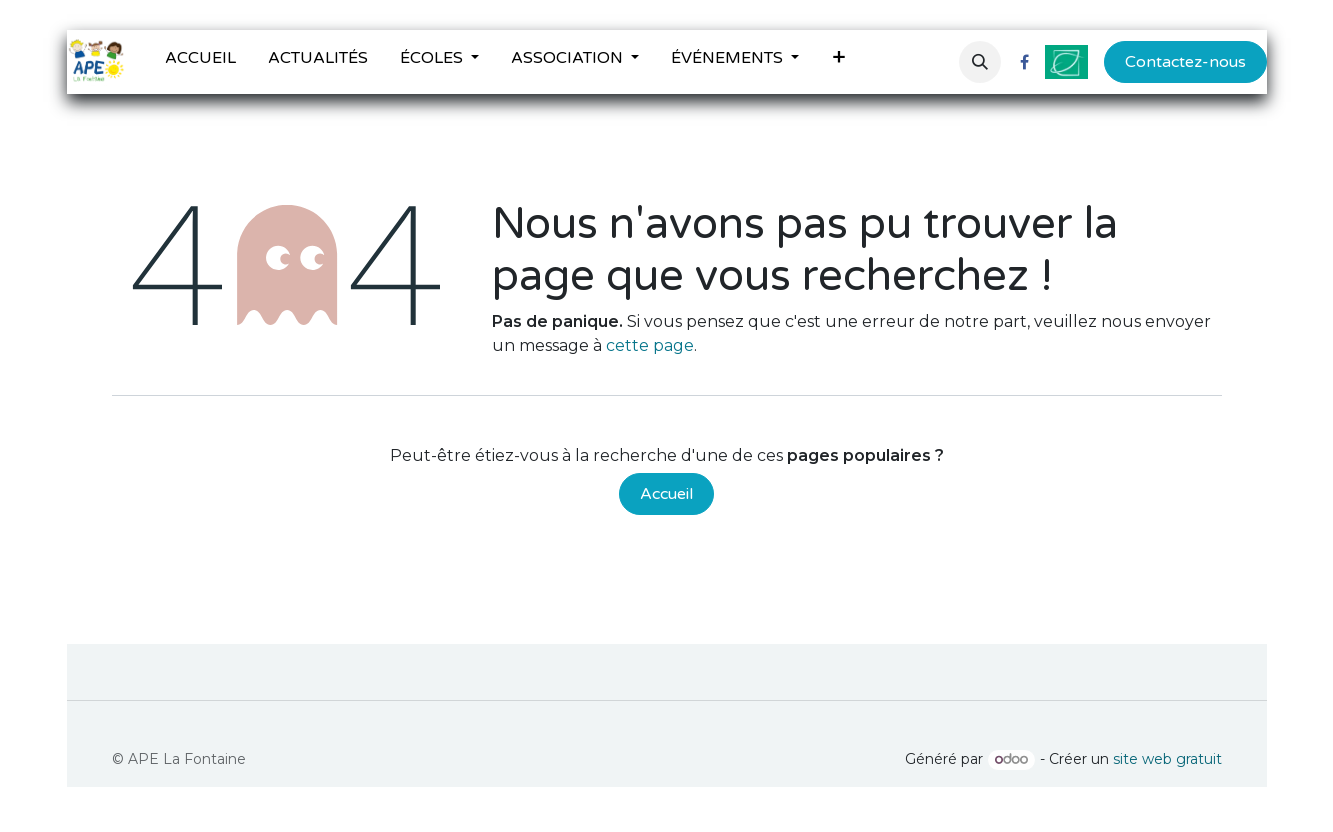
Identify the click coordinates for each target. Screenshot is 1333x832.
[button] (980, 62)
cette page (650, 345)
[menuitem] (200, 62)
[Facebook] (1025, 62)
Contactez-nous (1185, 62)
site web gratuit (1167, 759)
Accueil (666, 494)
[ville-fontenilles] (1066, 62)
